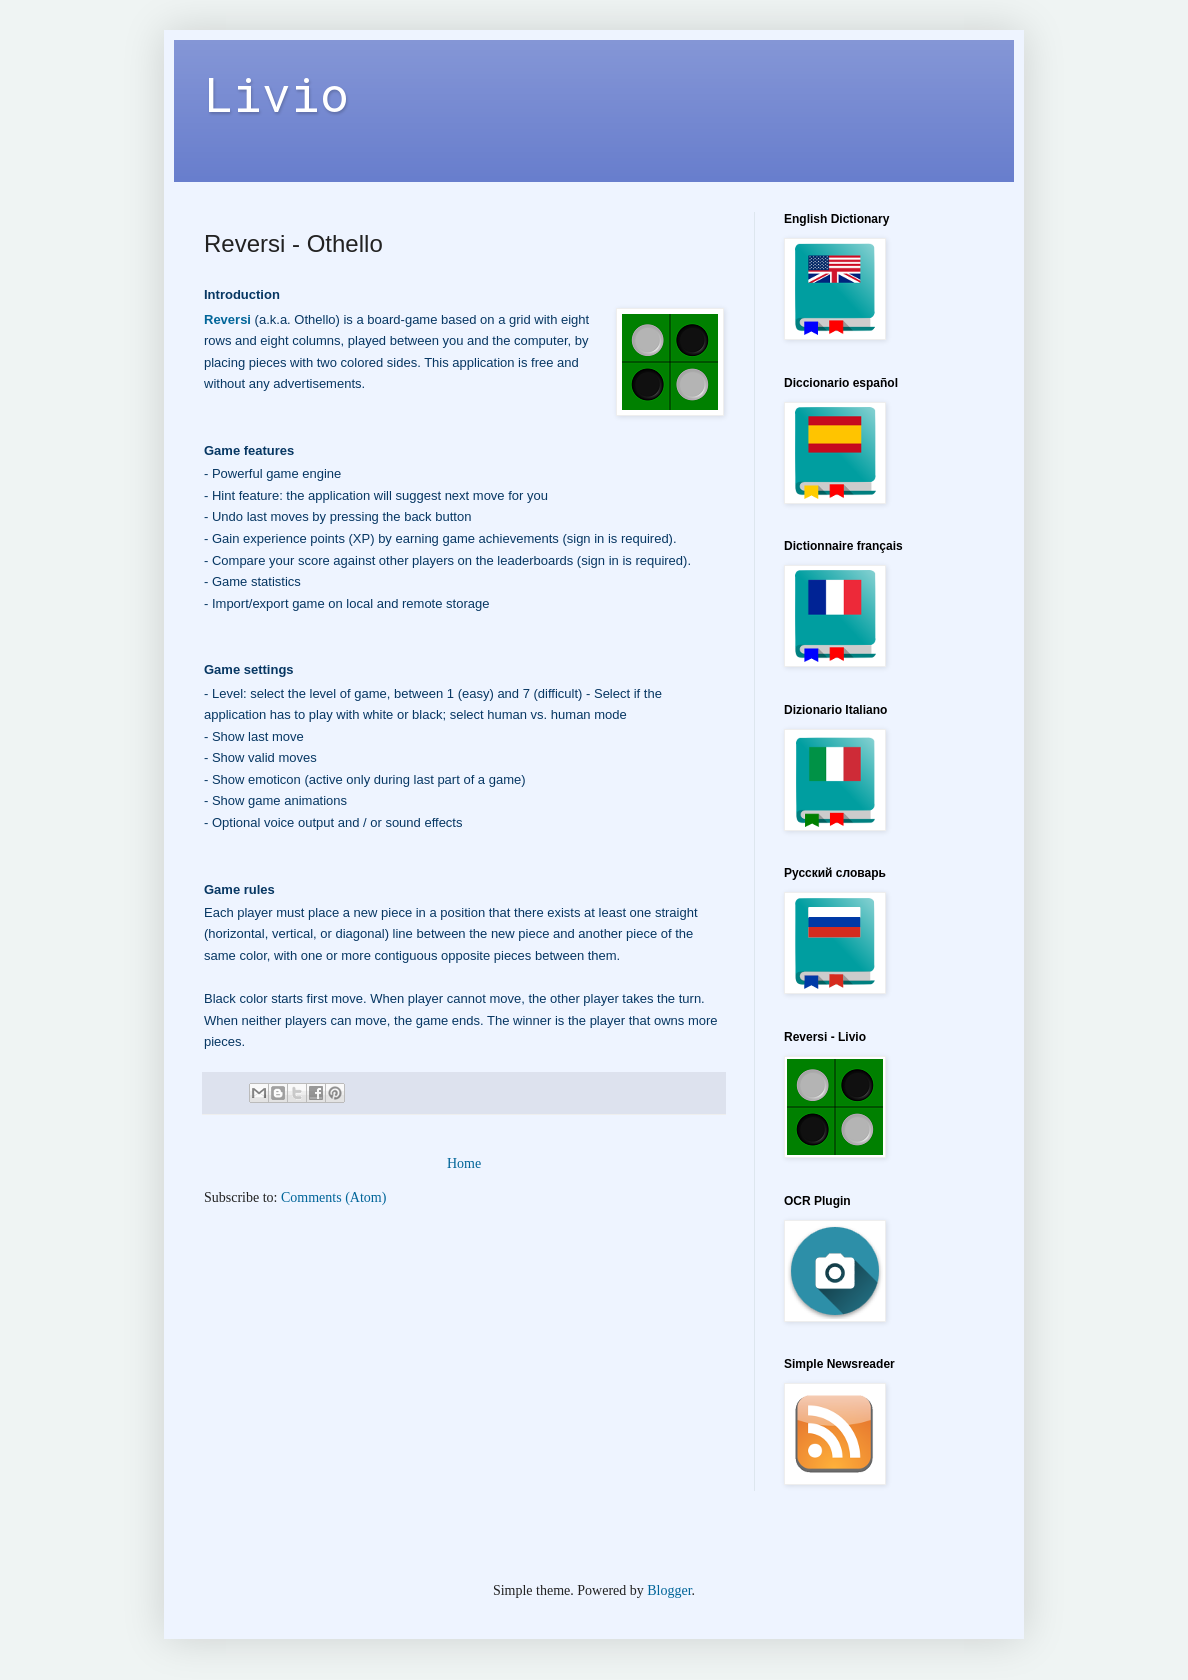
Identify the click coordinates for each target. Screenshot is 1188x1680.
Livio (276, 93)
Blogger (669, 1590)
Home (464, 1163)
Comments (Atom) (333, 1197)
